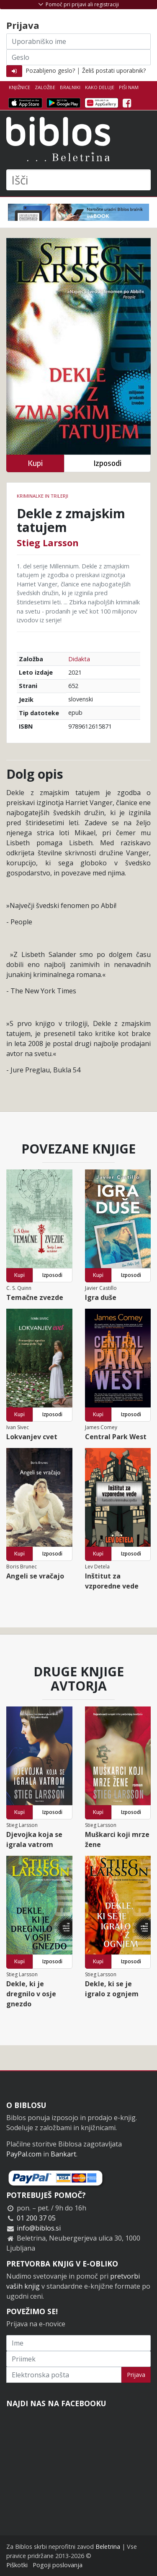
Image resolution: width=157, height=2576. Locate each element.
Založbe (45, 87)
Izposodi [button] (107, 463)
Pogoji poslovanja (57, 2565)
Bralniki (70, 87)
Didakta (79, 659)
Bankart (63, 2154)
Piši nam (129, 87)
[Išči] (78, 179)
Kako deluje (99, 87)
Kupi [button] (35, 463)
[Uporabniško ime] (78, 41)
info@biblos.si (39, 2228)
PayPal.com (23, 2154)
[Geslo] (78, 57)
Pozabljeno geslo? (50, 70)
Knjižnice (19, 87)
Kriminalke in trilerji (42, 496)
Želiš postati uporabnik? (114, 70)
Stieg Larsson (48, 542)
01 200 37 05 (36, 2218)
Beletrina (107, 2546)
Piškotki (17, 2565)
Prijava (136, 2375)
